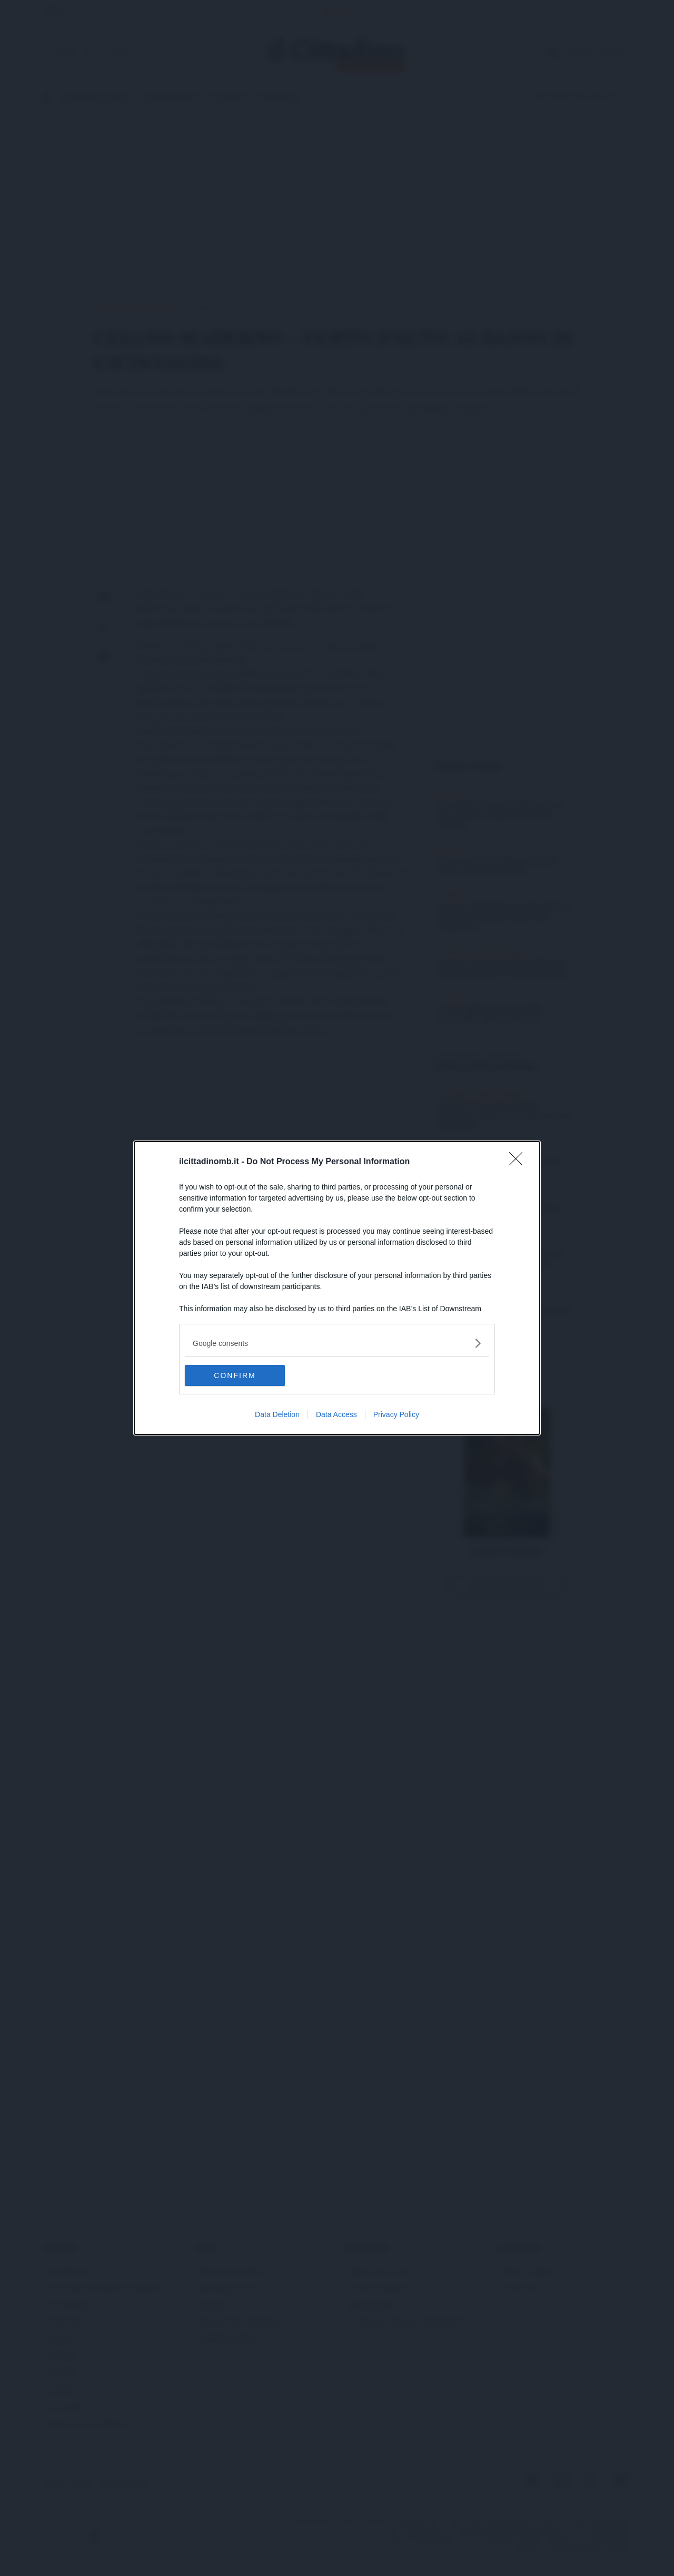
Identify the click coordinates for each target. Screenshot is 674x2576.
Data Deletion (277, 1414)
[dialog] (337, 1288)
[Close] (519, 1162)
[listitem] (337, 1343)
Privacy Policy (396, 1414)
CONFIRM (234, 1375)
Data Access (336, 1414)
